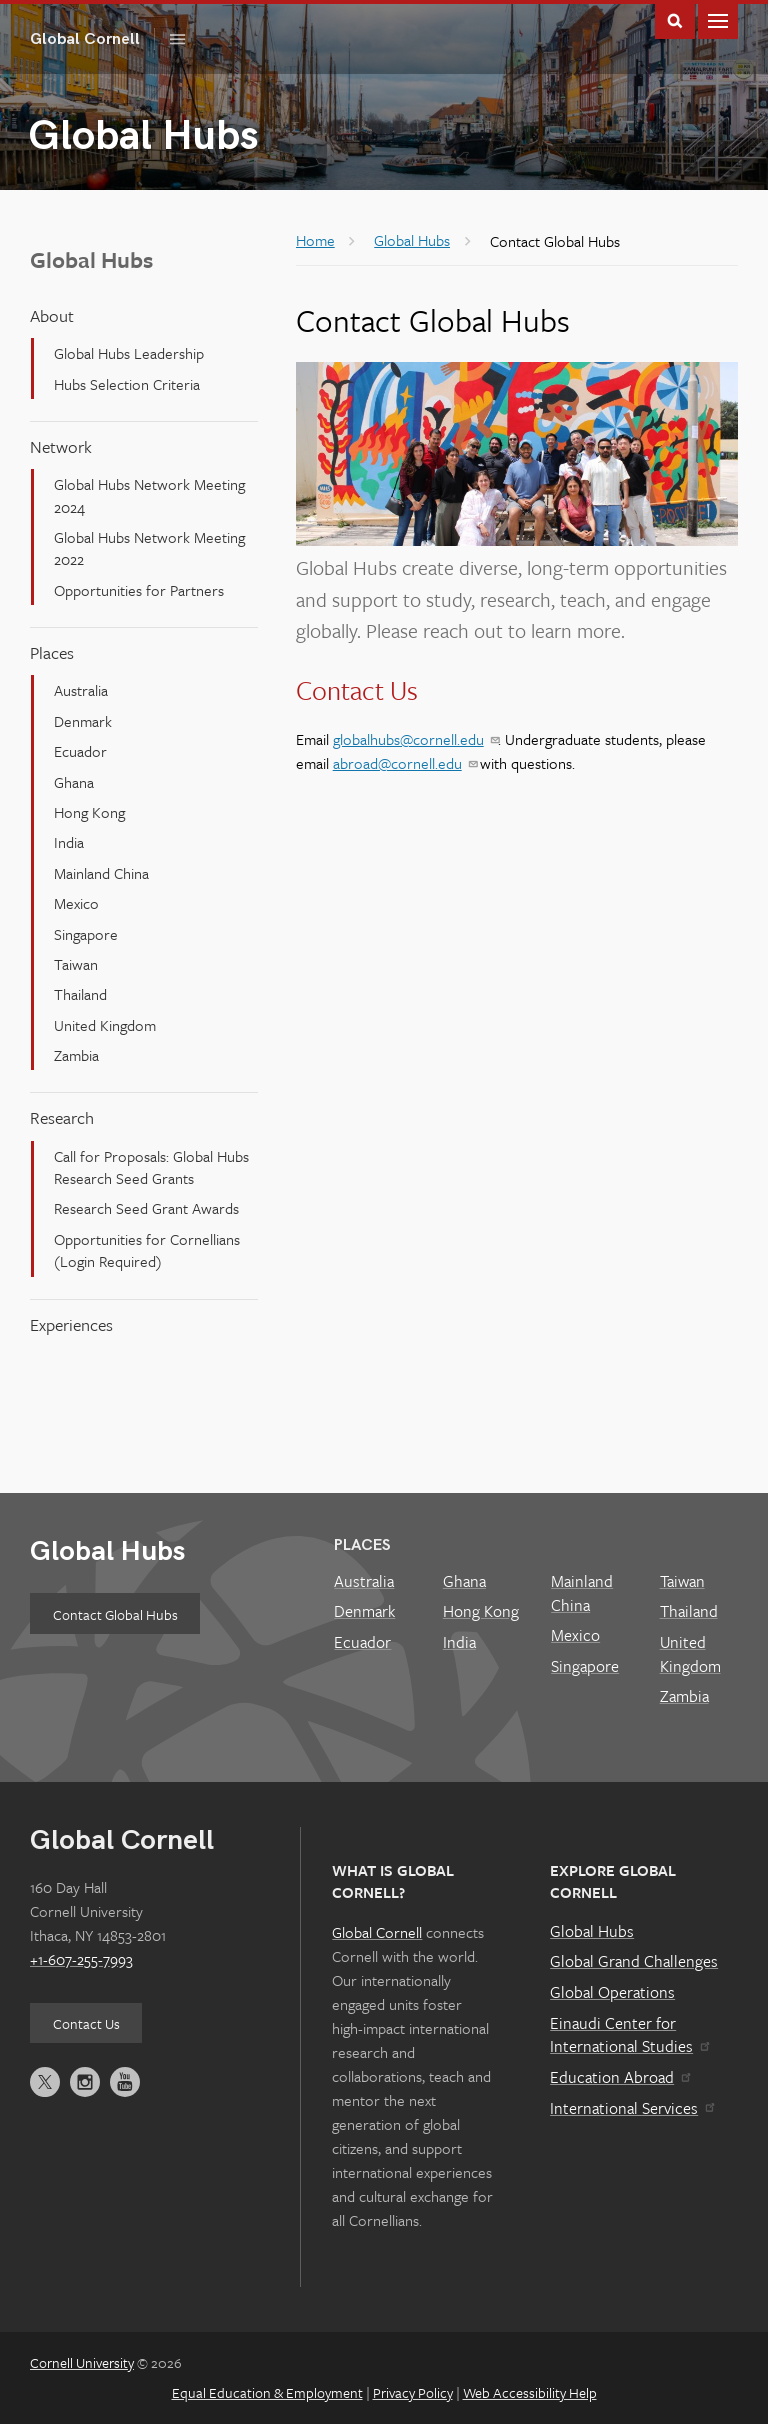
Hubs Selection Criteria (127, 384)
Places (52, 652)
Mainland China (101, 873)
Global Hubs (107, 1551)
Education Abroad (619, 2077)
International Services (631, 2108)
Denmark (83, 721)
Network (61, 446)
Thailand (80, 994)
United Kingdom (105, 1025)
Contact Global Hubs (115, 1614)
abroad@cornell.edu (404, 763)
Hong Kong (89, 812)
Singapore (86, 934)
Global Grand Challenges (634, 1961)
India (69, 842)
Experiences (71, 1324)
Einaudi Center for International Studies (629, 2035)
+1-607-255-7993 (81, 1959)
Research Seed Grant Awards (146, 1208)
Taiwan (76, 964)
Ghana (74, 782)
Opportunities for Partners (139, 590)
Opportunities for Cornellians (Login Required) (147, 1250)
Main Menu (718, 19)
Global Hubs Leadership (129, 353)
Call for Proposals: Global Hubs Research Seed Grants (151, 1167)
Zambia (76, 1055)
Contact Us (86, 2023)
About (52, 315)
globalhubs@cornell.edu (415, 739)
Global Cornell (92, 39)
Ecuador (80, 751)
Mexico (76, 903)
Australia (81, 690)
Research (62, 1117)
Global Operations (612, 1992)
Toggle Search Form (675, 19)
